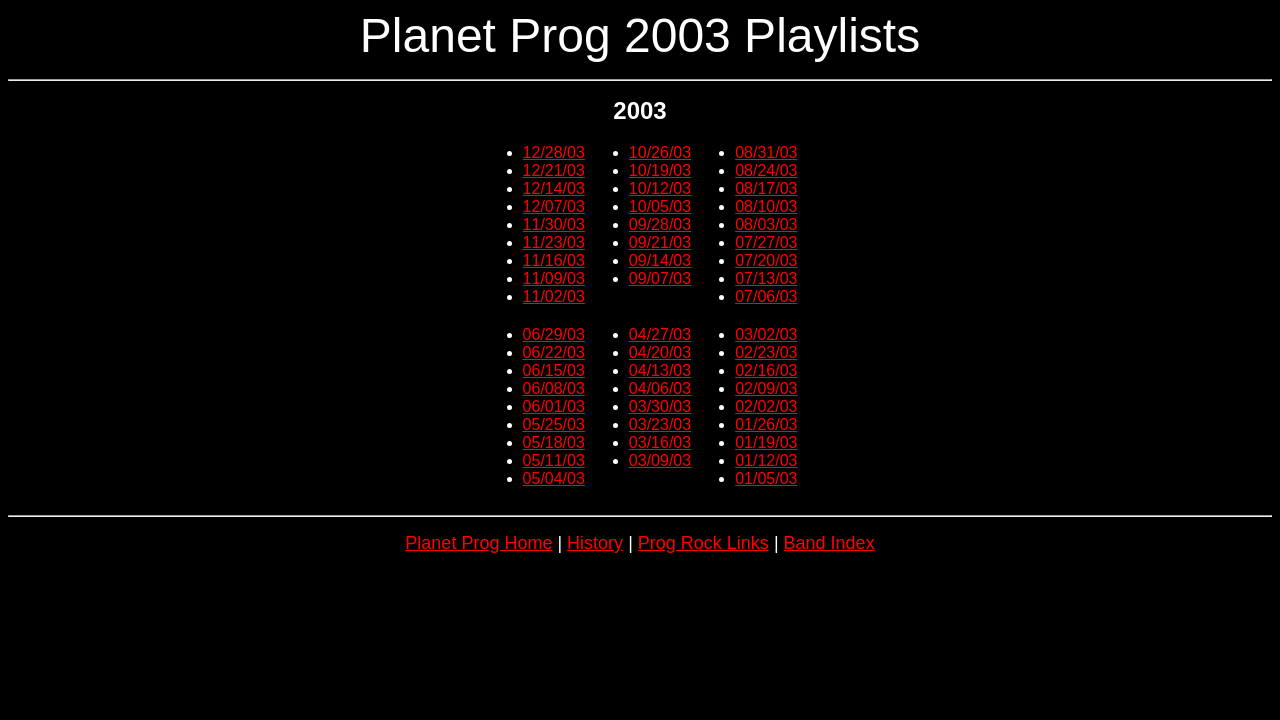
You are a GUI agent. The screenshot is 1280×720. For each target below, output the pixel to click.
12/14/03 (554, 188)
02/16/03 (766, 370)
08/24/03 (766, 170)
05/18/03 (554, 442)
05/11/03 (554, 460)
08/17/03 (766, 188)
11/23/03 (554, 242)
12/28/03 (554, 152)
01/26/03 (766, 424)
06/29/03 (554, 334)
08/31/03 (766, 152)
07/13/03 (766, 278)
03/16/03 (660, 442)
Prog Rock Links (703, 543)
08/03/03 (766, 224)
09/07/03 (660, 278)
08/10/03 (766, 206)
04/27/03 (660, 334)
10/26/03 (660, 152)
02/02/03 (766, 406)
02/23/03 (766, 352)
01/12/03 (766, 460)
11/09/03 (554, 278)
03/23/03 (660, 424)
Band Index (829, 543)
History (595, 543)
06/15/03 (554, 370)
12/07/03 (554, 206)
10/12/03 (660, 188)
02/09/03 (766, 388)
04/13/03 (660, 370)
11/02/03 (554, 296)
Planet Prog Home (478, 543)
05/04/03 (554, 478)
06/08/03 (554, 388)
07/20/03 (766, 260)
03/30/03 (660, 406)
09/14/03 (660, 260)
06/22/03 (554, 352)
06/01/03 (554, 406)
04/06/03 (660, 388)
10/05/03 (660, 206)
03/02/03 (766, 334)
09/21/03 (660, 242)
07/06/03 (766, 296)
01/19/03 (766, 442)
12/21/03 (554, 170)
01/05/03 (766, 478)
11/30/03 (554, 224)
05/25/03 (554, 424)
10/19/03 (660, 170)
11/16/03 (554, 260)
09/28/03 (660, 224)
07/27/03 (766, 242)
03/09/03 (660, 460)
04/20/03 (660, 352)
